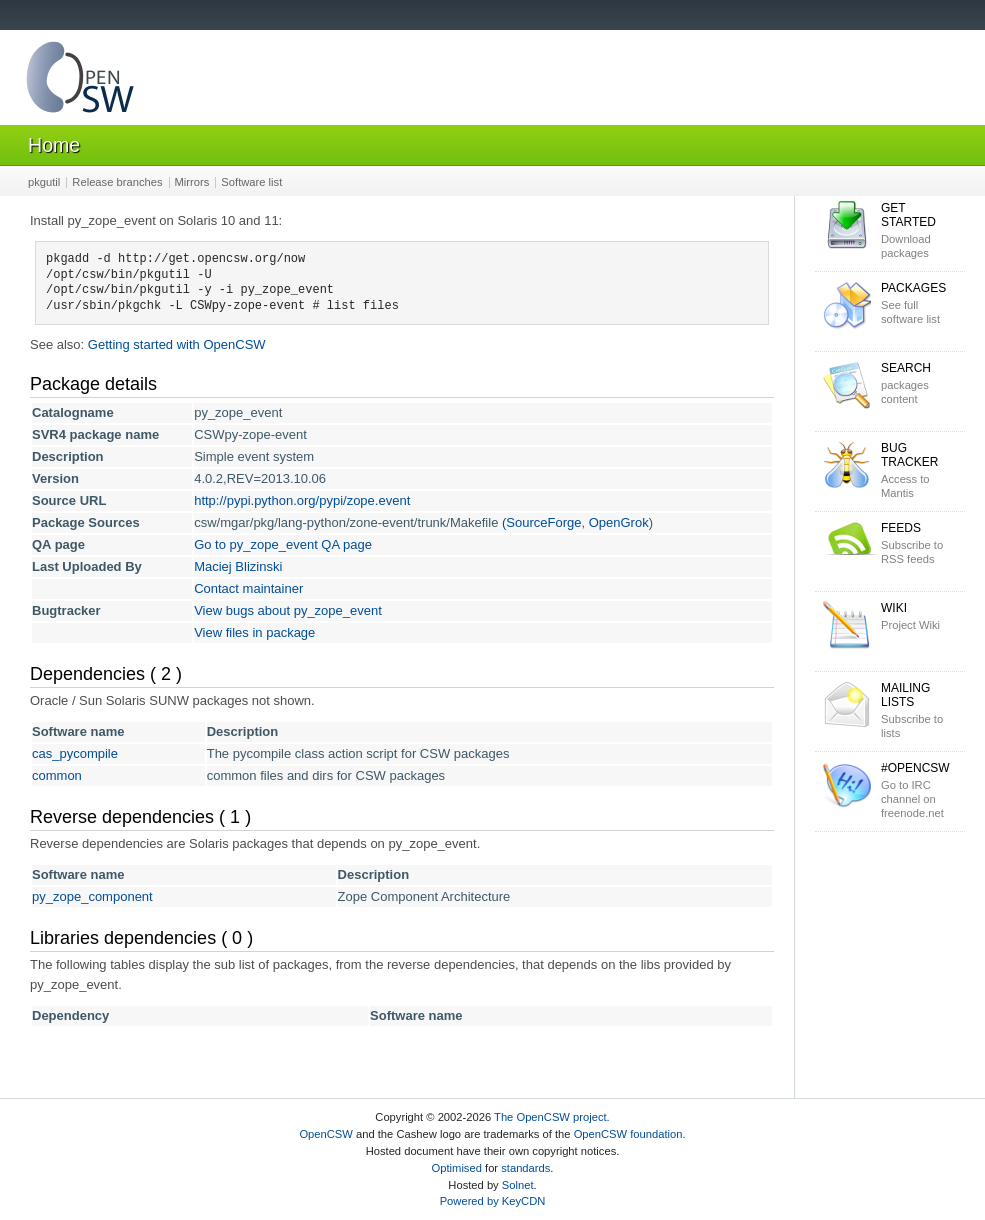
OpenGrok (619, 522)
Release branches (117, 182)
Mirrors (192, 182)
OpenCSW (325, 1134)
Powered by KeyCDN (493, 1201)
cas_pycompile (75, 753)
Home (54, 145)
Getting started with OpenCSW (177, 344)
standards (525, 1168)
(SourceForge (541, 522)
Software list (251, 182)
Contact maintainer (248, 588)
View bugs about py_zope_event (288, 610)
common (57, 775)
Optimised (457, 1168)
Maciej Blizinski (238, 566)
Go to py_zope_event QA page (283, 544)
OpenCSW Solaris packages (80, 81)
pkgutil (44, 182)
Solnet (518, 1185)
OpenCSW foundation (628, 1134)
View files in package (254, 632)
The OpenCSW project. (552, 1117)
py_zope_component (92, 896)
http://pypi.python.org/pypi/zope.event (302, 500)
